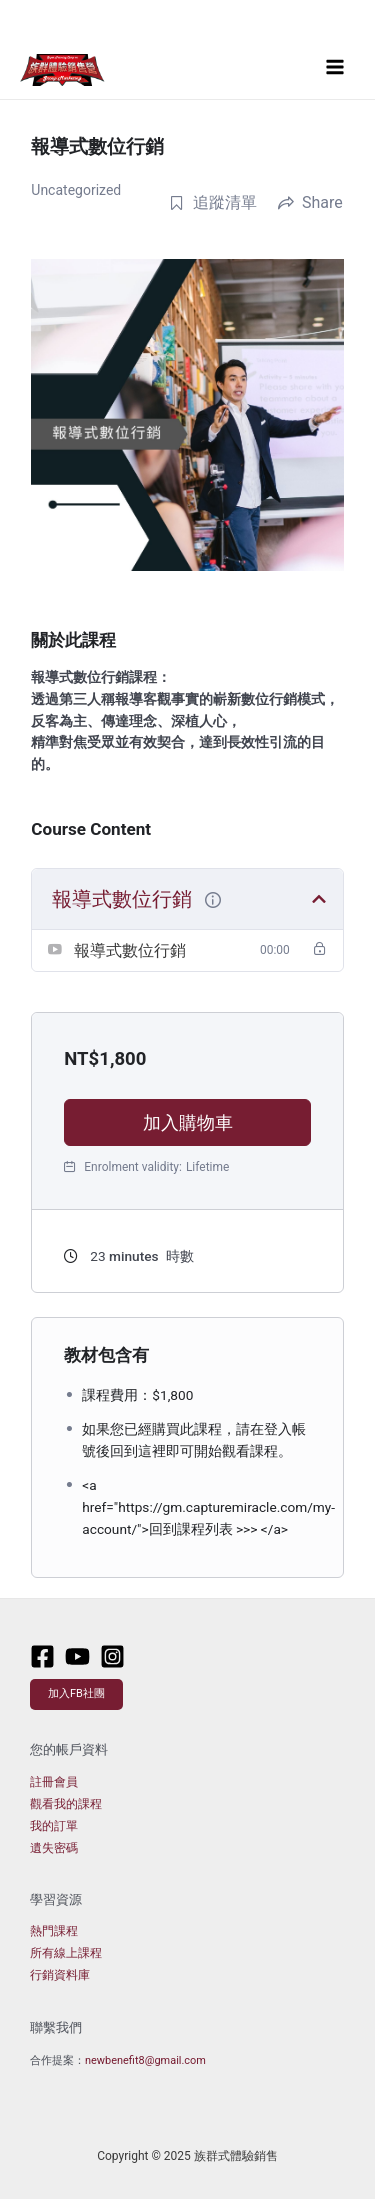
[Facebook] (42, 1656)
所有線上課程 (66, 1953)
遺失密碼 (54, 1848)
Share (310, 202)
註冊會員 (54, 1782)
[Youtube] (77, 1656)
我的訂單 (54, 1826)
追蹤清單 (213, 202)
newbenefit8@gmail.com (145, 2060)
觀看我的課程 (66, 1804)
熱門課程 (54, 1931)
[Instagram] (112, 1656)
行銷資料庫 (60, 1975)
